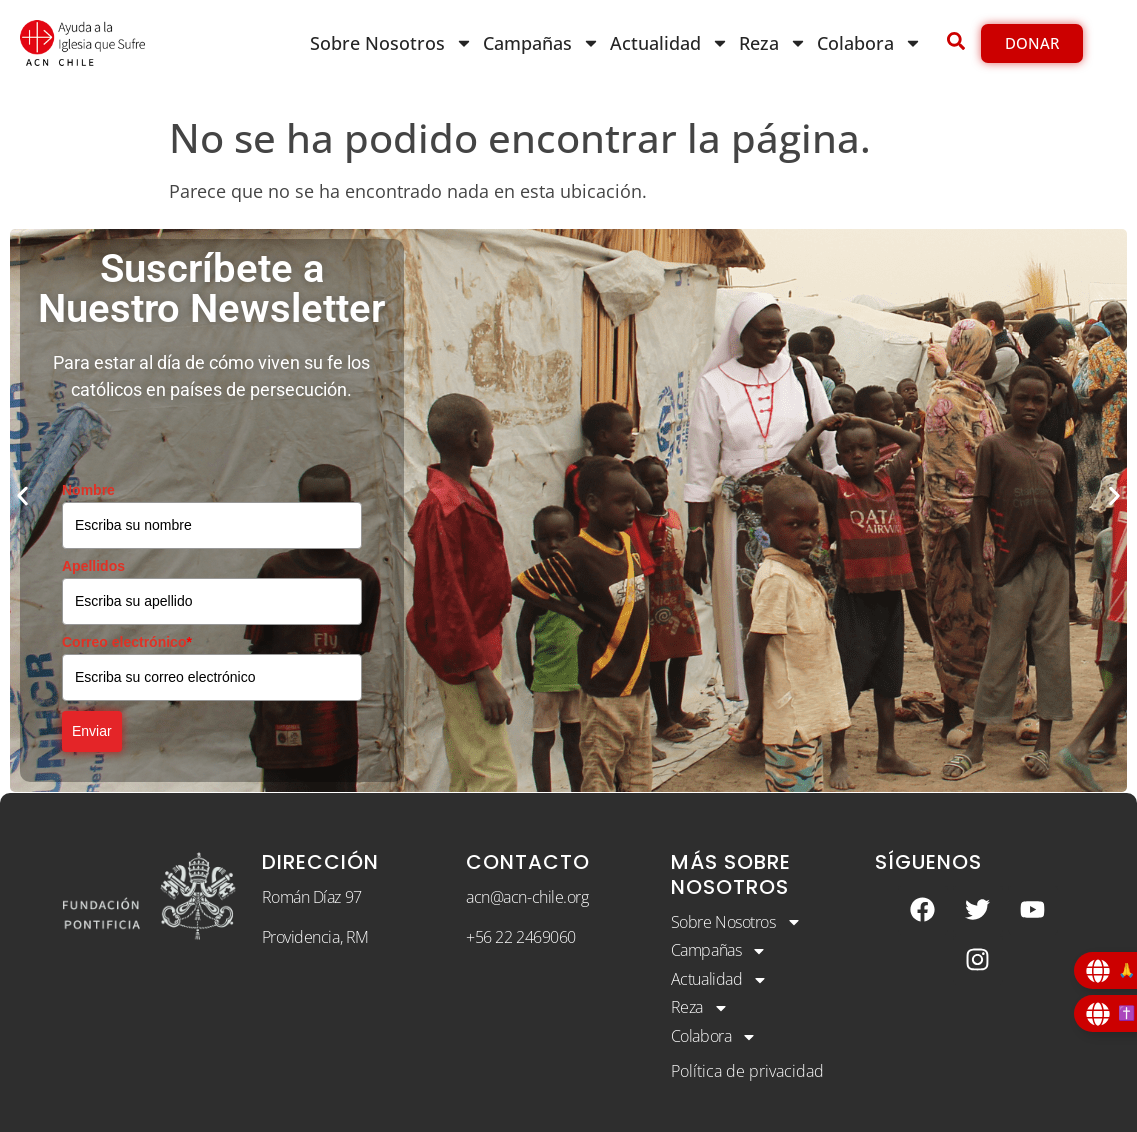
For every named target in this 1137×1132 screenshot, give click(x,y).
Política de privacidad (747, 1072)
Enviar (92, 731)
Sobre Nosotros (391, 43)
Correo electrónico (127, 642)
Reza (773, 43)
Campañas (541, 43)
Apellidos (93, 566)
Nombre (88, 490)
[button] (22, 495)
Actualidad (669, 43)
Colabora (869, 43)
